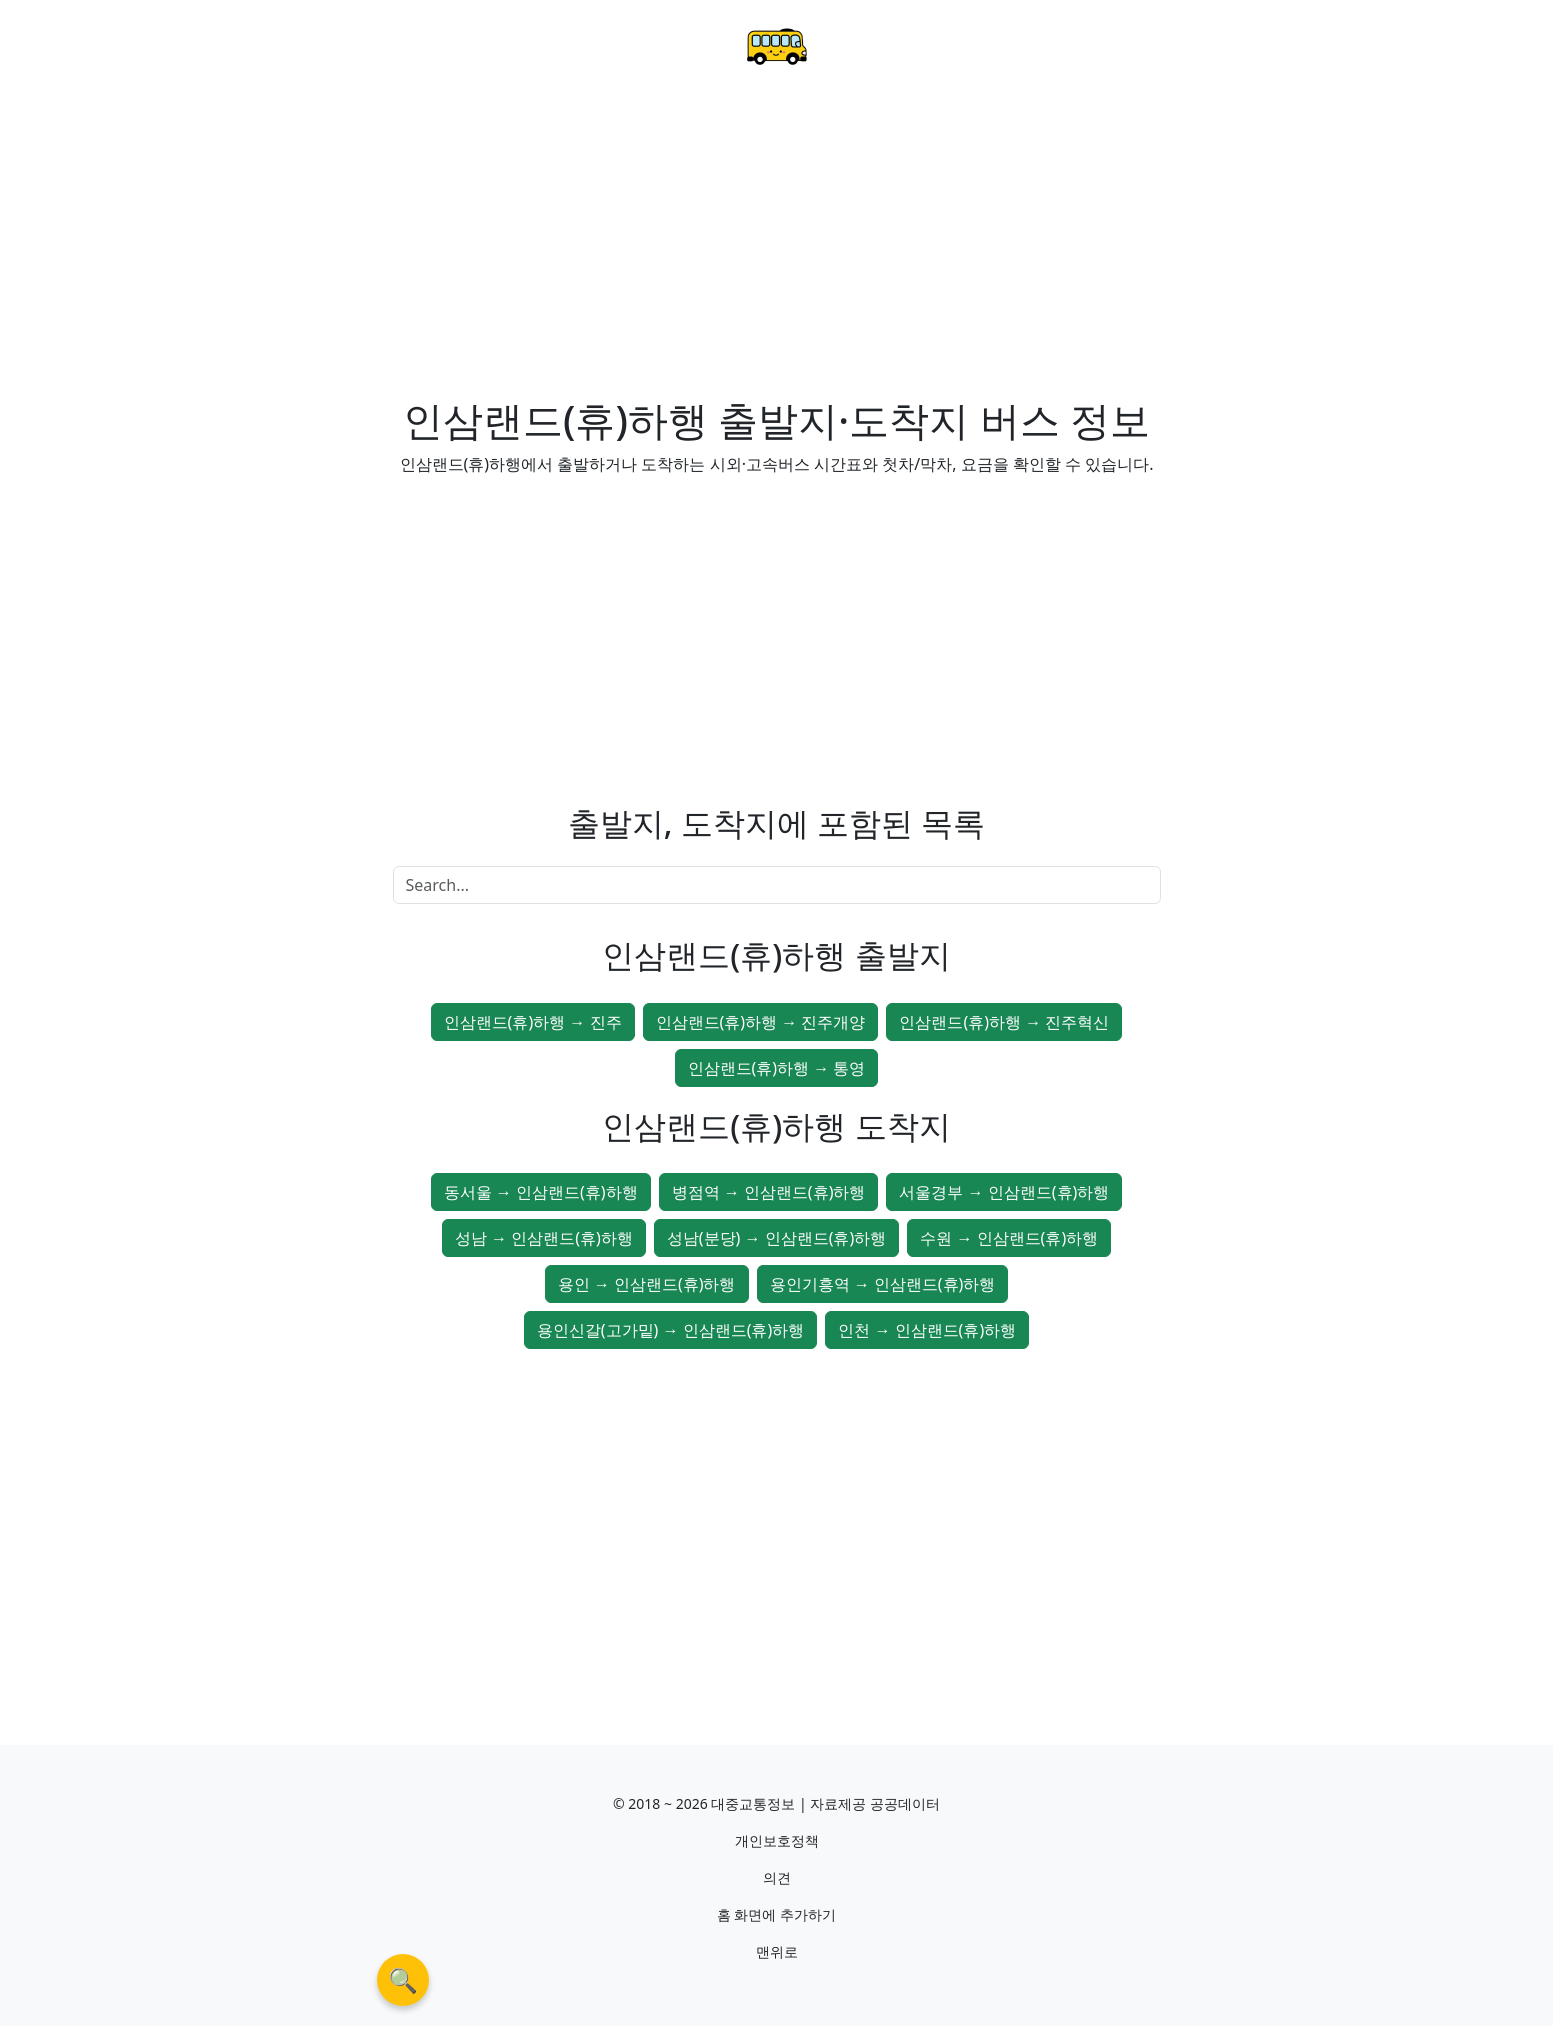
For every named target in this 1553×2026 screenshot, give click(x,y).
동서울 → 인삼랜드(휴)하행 (541, 1192)
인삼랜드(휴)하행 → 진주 (533, 1022)
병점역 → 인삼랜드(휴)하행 (769, 1192)
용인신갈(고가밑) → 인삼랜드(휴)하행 (671, 1330)
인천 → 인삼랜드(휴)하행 (927, 1330)
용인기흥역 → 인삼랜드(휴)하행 (883, 1284)
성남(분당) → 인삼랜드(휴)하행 (777, 1238)
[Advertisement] (777, 246)
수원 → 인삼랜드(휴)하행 (1009, 1238)
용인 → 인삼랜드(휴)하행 (647, 1284)
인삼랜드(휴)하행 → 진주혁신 (1004, 1022)
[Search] (777, 885)
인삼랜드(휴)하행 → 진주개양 (761, 1022)
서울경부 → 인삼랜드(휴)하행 (1004, 1192)
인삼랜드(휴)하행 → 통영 (777, 1068)
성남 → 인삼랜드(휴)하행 (544, 1238)
